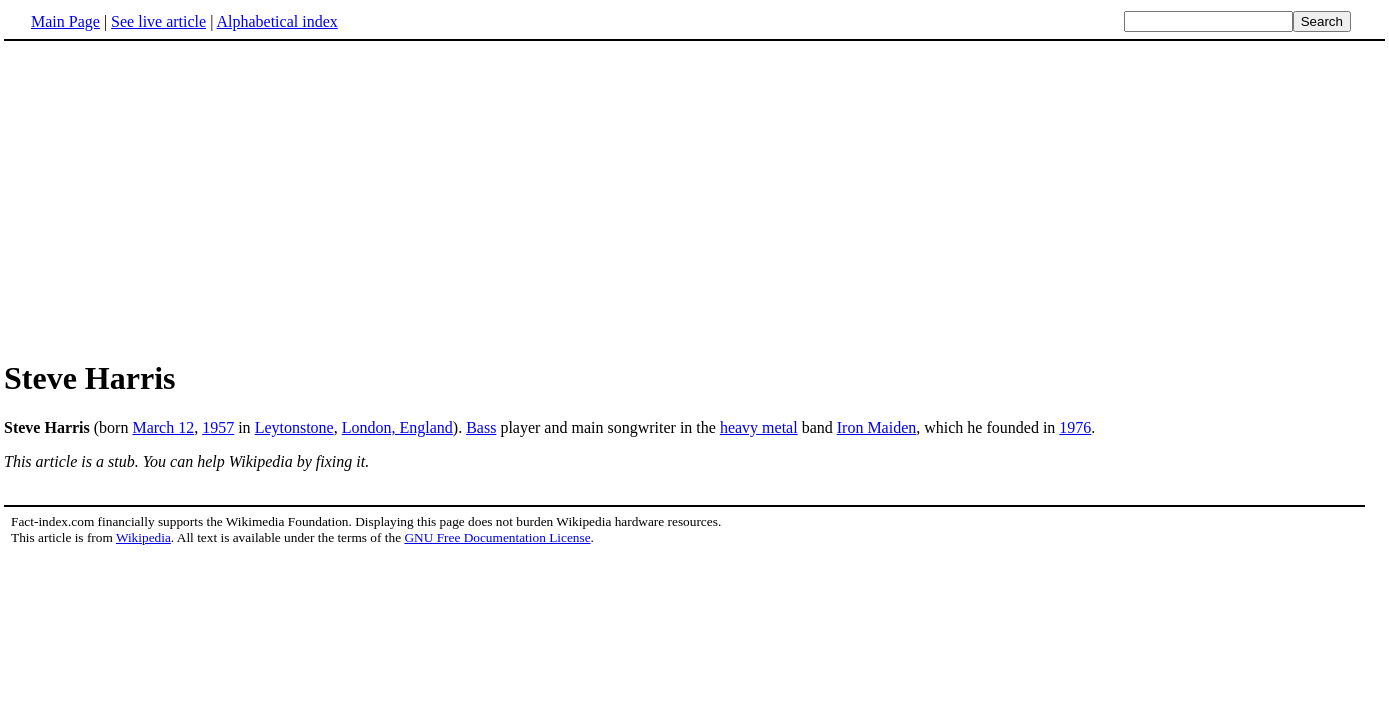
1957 (218, 427)
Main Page (65, 21)
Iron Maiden (877, 427)
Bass (481, 427)
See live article (158, 21)
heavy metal (759, 427)
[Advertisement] (695, 199)
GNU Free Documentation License (497, 537)
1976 (1075, 427)
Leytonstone (294, 427)
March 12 (163, 427)
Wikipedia (143, 537)
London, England (397, 427)
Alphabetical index (276, 21)
